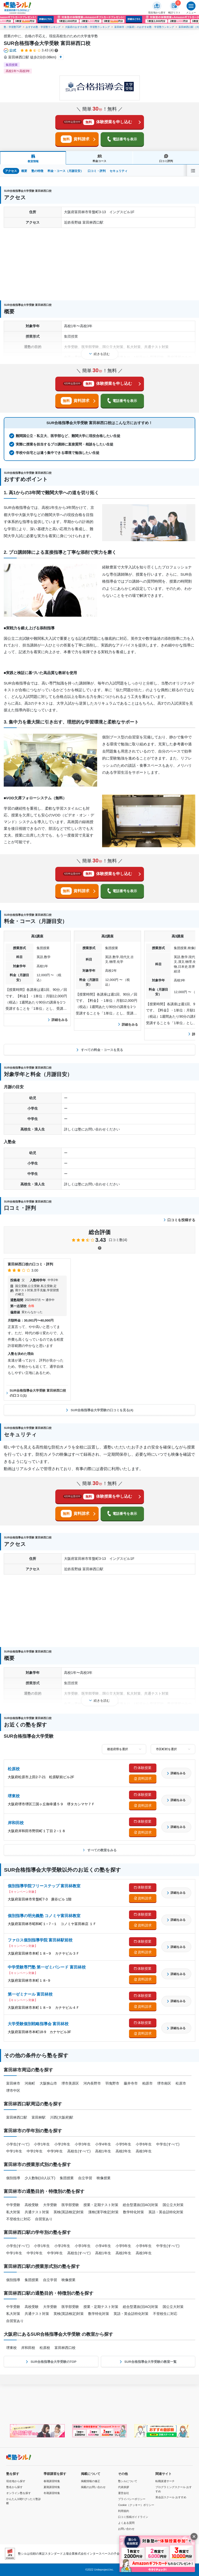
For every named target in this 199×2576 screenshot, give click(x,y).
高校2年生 (124, 2151)
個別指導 (13, 2178)
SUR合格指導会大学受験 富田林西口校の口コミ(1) (36, 1393)
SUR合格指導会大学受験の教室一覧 (150, 2362)
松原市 (181, 2083)
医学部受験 (70, 2205)
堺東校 (11, 2348)
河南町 (30, 2083)
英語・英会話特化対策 (165, 2212)
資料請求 (145, 1778)
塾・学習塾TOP (12, 27)
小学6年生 (144, 2144)
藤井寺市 (131, 2083)
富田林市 (13, 2083)
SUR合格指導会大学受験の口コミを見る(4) (102, 1410)
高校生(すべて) (78, 2151)
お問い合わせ (126, 2528)
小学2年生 (62, 2144)
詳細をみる (58, 1020)
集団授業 (67, 2178)
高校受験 (32, 2205)
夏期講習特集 (52, 2487)
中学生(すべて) (167, 2144)
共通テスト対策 (37, 2212)
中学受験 (13, 2205)
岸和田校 (28, 2348)
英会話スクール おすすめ (170, 2497)
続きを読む (102, 354)
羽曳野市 (112, 2083)
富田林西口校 (65, 2348)
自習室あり (44, 2219)
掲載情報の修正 (90, 2481)
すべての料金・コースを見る (102, 1050)
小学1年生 (42, 2144)
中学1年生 (14, 2151)
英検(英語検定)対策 (69, 2212)
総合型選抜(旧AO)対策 (140, 2205)
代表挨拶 (123, 2487)
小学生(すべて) (17, 2144)
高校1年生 (103, 2151)
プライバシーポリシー (131, 2498)
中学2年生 (35, 2151)
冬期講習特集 (52, 2493)
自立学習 (85, 2178)
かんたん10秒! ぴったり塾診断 (23, 2501)
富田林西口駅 (16, 2117)
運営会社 (123, 2493)
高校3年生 (144, 2151)
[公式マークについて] (10, 50)
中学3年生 (55, 2151)
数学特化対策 (133, 2212)
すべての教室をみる (102, 1850)
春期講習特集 (52, 2481)
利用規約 (123, 2510)
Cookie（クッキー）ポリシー (136, 2504)
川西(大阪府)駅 (61, 2117)
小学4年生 (103, 2144)
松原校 (45, 2348)
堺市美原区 (70, 2083)
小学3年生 (83, 2144)
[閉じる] (194, 2536)
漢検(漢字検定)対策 (103, 2212)
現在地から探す (15, 2481)
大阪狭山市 (48, 2083)
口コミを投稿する (179, 1220)
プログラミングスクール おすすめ (173, 2489)
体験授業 (144, 1768)
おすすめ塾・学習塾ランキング (43, 27)
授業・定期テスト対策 (100, 2205)
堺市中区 (13, 2091)
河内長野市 (92, 2083)
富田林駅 (39, 2117)
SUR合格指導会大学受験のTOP (53, 2362)
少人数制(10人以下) (40, 2178)
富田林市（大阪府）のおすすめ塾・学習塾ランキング (144, 27)
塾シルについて (127, 2481)
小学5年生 (124, 2144)
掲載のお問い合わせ (93, 2487)
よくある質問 (126, 2522)
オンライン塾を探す (18, 2493)
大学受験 (50, 2205)
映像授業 (104, 2178)
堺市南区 (164, 2083)
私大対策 (13, 2212)
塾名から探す (14, 2487)
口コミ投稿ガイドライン (133, 2516)
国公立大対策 (173, 2205)
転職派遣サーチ (165, 2481)
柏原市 (147, 2083)
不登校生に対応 (18, 2219)
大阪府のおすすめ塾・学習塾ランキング (87, 27)
